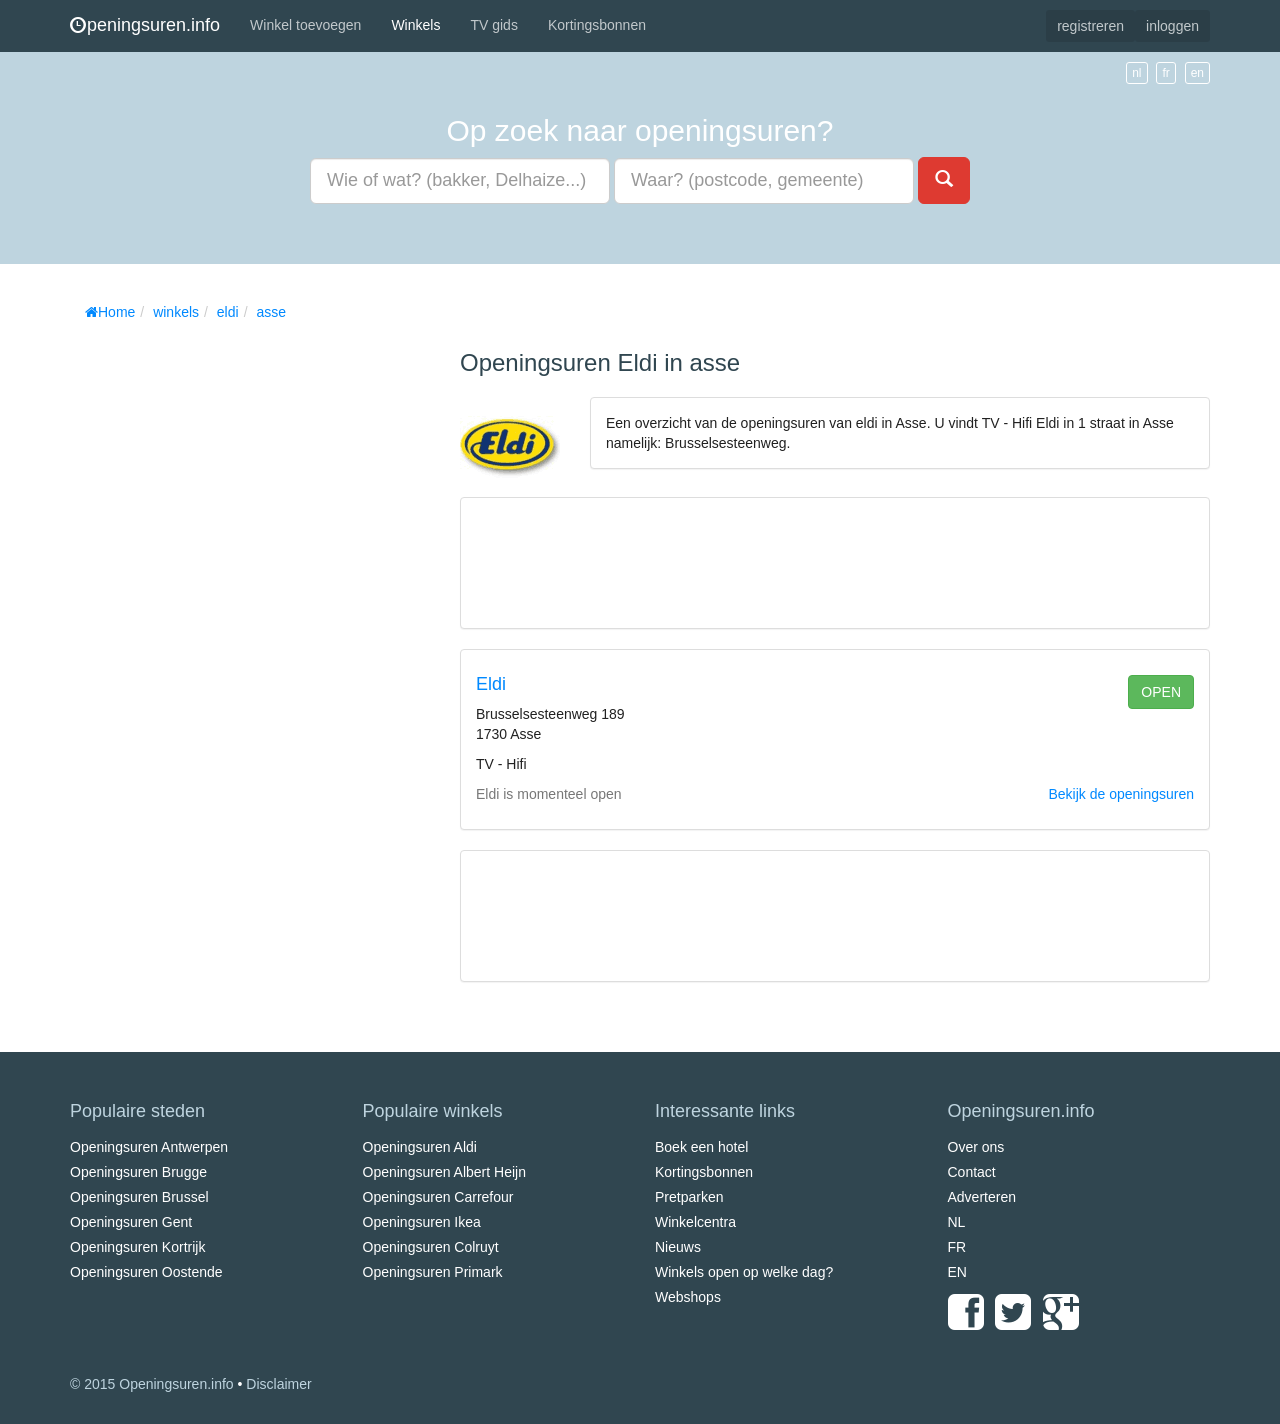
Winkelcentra (695, 1222)
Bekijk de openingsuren (1121, 794)
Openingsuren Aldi (420, 1147)
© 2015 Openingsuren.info (152, 1384)
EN (957, 1272)
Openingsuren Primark (433, 1272)
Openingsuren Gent (131, 1222)
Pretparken (689, 1197)
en (1197, 73)
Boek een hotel (701, 1147)
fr (1165, 73)
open (1161, 692)
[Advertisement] (220, 630)
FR (957, 1247)
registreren (1090, 26)
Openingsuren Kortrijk (137, 1247)
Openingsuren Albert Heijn (444, 1172)
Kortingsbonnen (597, 25)
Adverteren (982, 1197)
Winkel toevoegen (305, 25)
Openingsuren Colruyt (431, 1247)
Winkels (415, 25)
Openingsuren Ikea (422, 1222)
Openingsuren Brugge (138, 1172)
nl (1136, 73)
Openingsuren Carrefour (438, 1197)
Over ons (976, 1147)
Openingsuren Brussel (139, 1197)
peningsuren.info (145, 25)
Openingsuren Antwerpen (149, 1147)
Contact (972, 1172)
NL (957, 1222)
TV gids (493, 25)
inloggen (1172, 26)
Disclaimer (278, 1384)
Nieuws (678, 1247)
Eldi (491, 684)
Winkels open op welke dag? (744, 1272)
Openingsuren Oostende (146, 1272)
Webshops (688, 1297)
